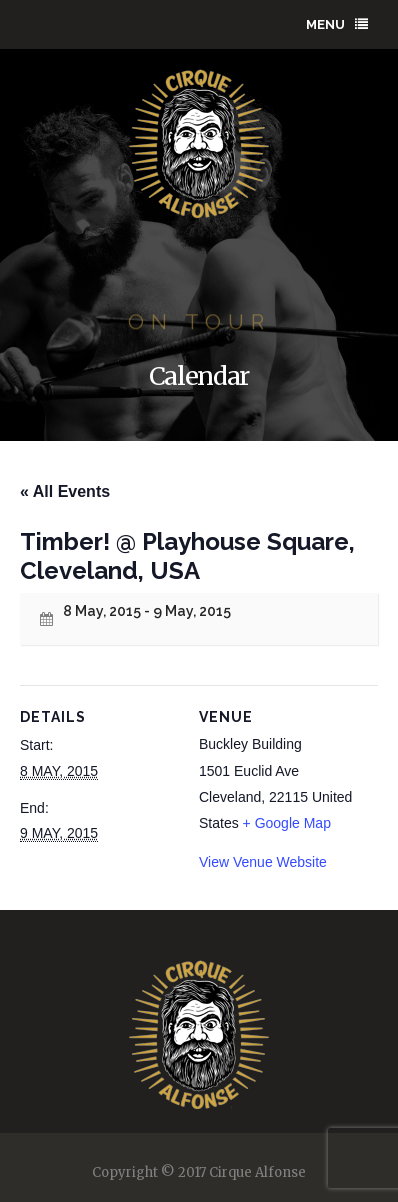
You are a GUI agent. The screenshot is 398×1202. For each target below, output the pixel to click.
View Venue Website (263, 862)
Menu (337, 24)
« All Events (65, 491)
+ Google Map (287, 823)
